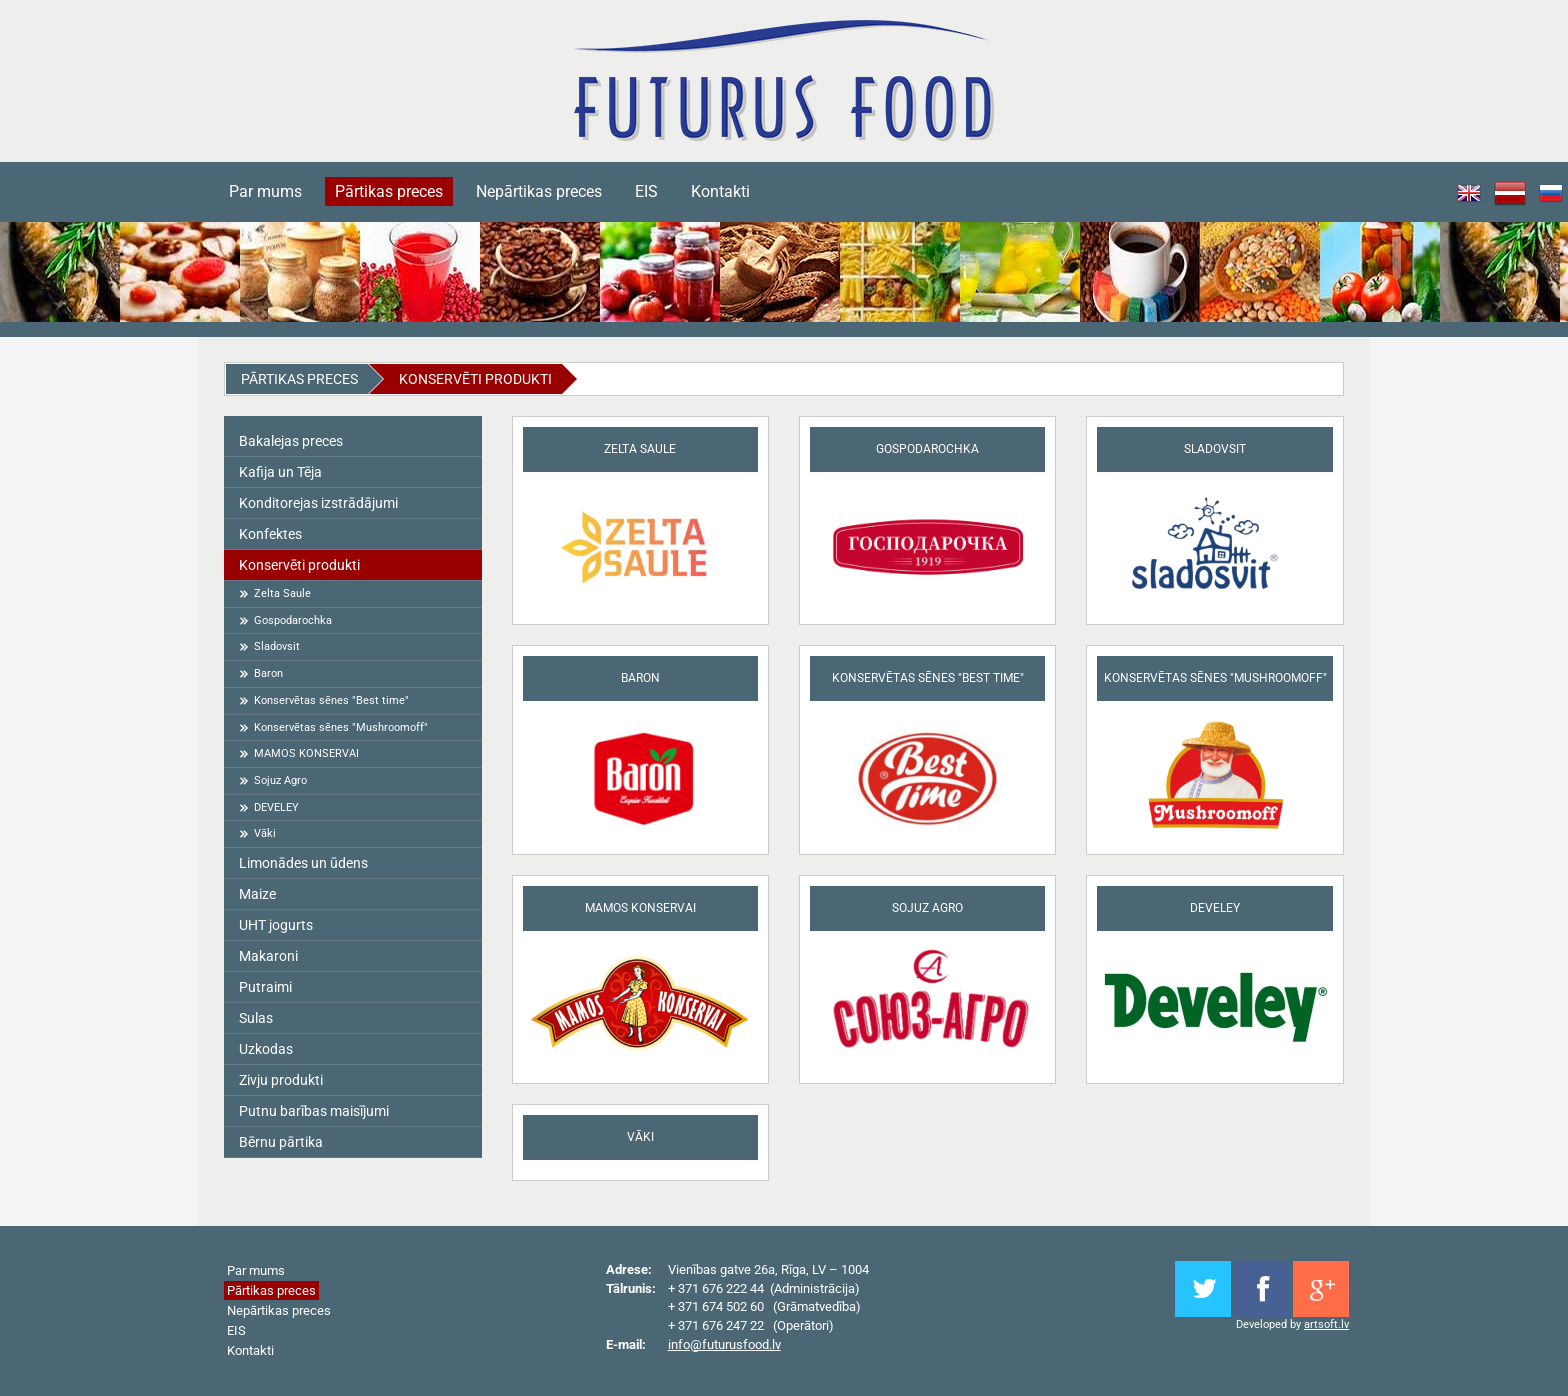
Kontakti (720, 191)
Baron (268, 673)
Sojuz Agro (280, 780)
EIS (646, 191)
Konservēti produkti (475, 379)
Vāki (265, 833)
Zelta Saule (282, 593)
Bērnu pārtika (281, 1142)
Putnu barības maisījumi (314, 1111)
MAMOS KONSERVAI (306, 753)
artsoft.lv (1326, 1324)
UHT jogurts (276, 925)
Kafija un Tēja (280, 472)
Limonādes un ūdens (303, 863)
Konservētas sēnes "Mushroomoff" (341, 727)
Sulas (256, 1018)
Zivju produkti (281, 1080)
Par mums (265, 191)
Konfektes (270, 534)
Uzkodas (266, 1049)
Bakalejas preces (291, 441)
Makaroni (268, 956)
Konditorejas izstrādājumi (318, 503)
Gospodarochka (293, 620)
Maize (257, 894)
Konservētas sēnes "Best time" (331, 700)
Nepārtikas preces (539, 191)
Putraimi (265, 987)
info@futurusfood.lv (724, 1344)
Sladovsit (277, 646)
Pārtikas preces (389, 191)
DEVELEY (276, 807)
